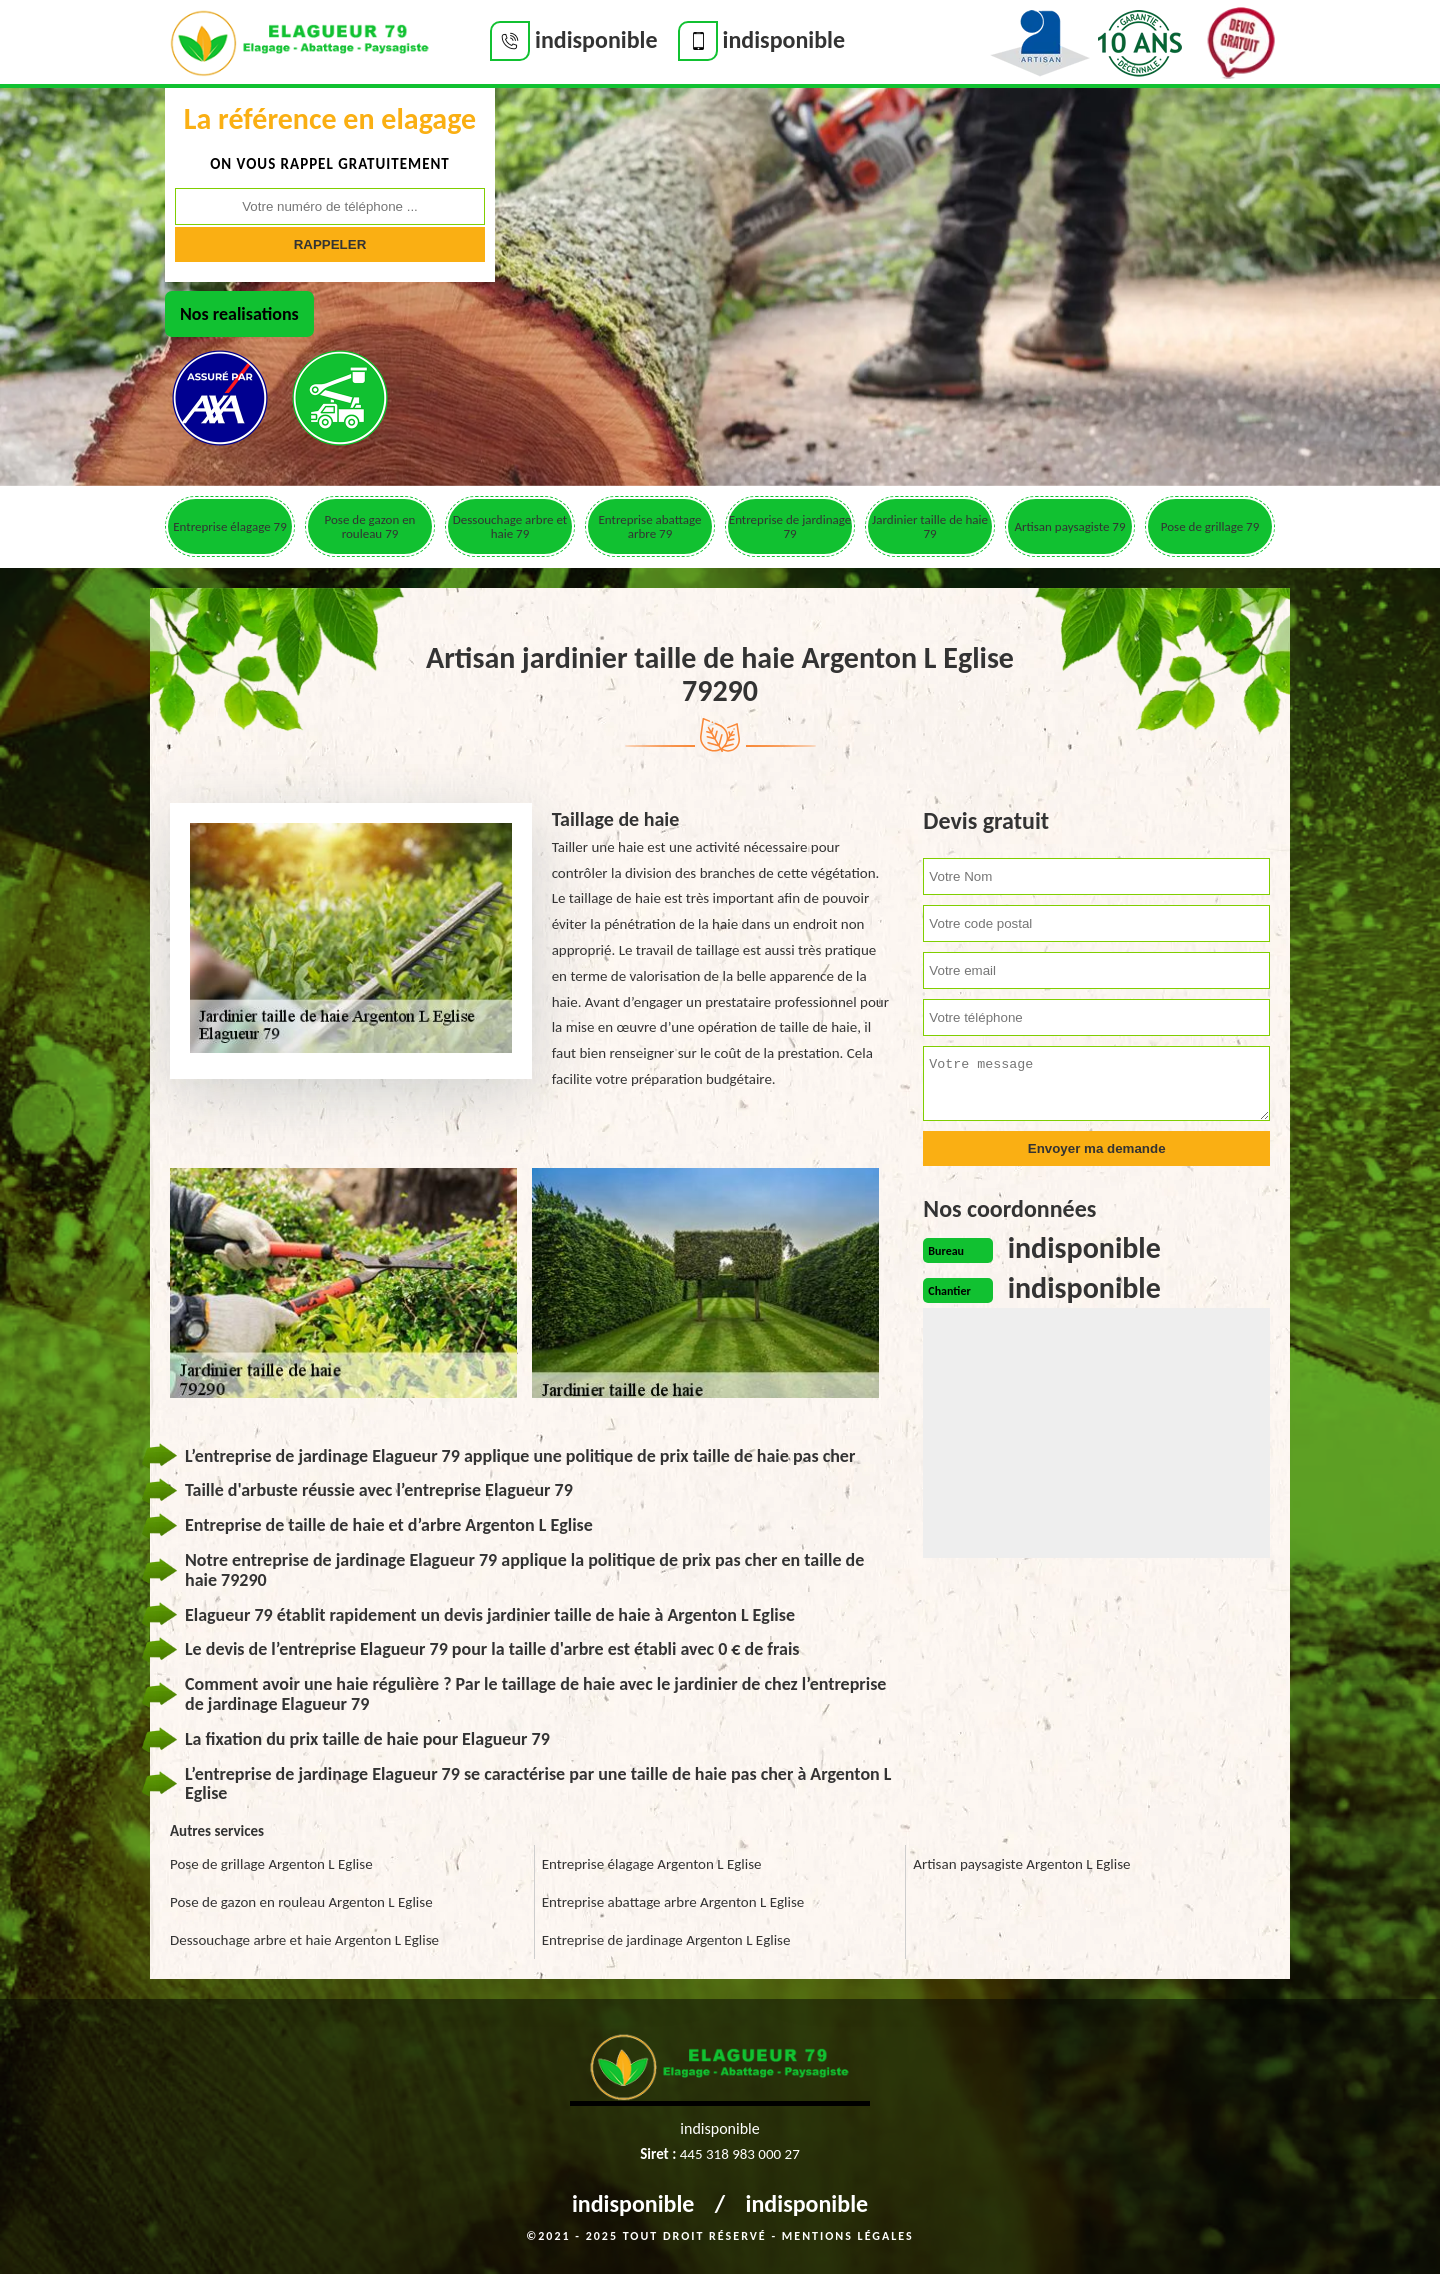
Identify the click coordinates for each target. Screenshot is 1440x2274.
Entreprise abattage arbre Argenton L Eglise (673, 1902)
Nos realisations (239, 314)
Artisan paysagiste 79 (1069, 526)
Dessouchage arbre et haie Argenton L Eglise (304, 1940)
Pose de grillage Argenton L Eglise (271, 1864)
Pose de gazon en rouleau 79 (370, 526)
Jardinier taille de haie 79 (930, 526)
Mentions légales (848, 2236)
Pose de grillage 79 (1210, 526)
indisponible (633, 2203)
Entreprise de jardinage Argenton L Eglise (666, 1940)
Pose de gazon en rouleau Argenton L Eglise (301, 1902)
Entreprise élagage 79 (229, 526)
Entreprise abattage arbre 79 (649, 526)
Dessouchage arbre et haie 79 (510, 526)
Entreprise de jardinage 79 (790, 526)
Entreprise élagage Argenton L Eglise (652, 1864)
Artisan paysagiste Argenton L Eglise (1021, 1864)
